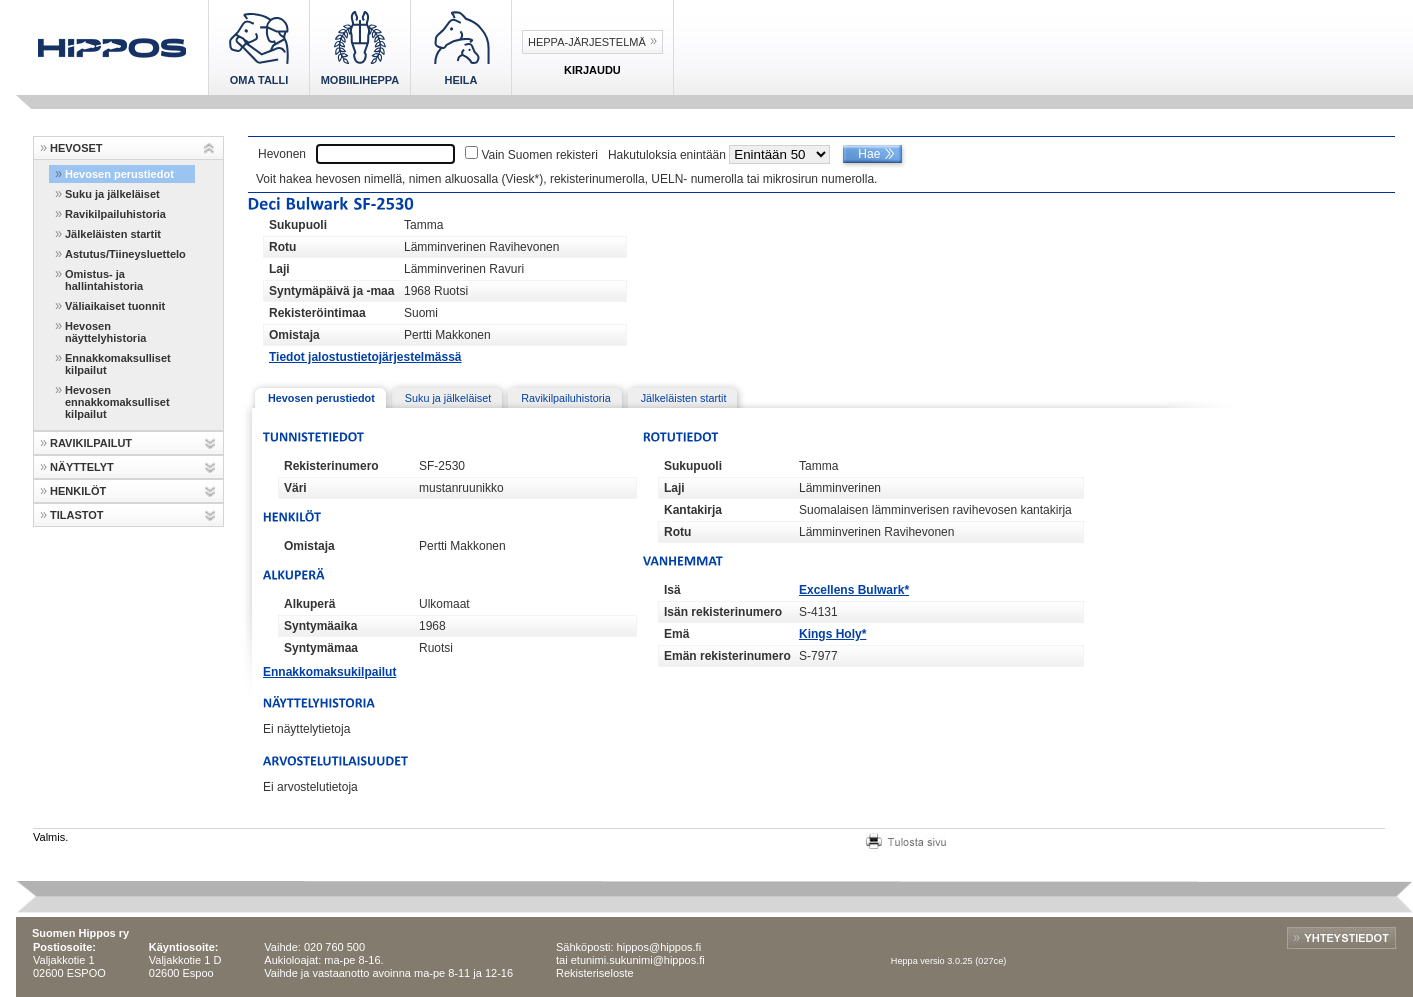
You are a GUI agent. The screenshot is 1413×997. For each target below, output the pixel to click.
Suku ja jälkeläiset (112, 194)
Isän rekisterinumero (723, 612)
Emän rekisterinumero (727, 656)
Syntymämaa (321, 648)
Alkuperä (309, 604)
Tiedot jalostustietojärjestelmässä (365, 357)
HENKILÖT (78, 491)
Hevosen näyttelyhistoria (105, 332)
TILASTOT (77, 515)
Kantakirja (693, 510)
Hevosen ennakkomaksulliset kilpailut (117, 402)
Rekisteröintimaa (317, 313)
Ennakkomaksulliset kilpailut (118, 364)
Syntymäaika (320, 626)
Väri (295, 488)
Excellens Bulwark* (854, 590)
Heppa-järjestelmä (587, 42)
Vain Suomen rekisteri (539, 155)
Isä (672, 590)
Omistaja (294, 335)
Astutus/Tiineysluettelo (125, 254)
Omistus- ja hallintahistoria (104, 280)
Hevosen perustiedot (119, 174)
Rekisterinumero (331, 466)
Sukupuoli (298, 225)
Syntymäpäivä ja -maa (331, 291)
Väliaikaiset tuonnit (115, 306)
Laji (279, 269)
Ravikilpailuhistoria (115, 214)
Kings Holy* (832, 634)
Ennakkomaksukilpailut (329, 672)
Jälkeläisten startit (113, 234)
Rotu (282, 247)
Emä (676, 634)
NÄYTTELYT (82, 467)
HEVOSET (76, 148)
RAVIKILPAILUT (91, 443)
